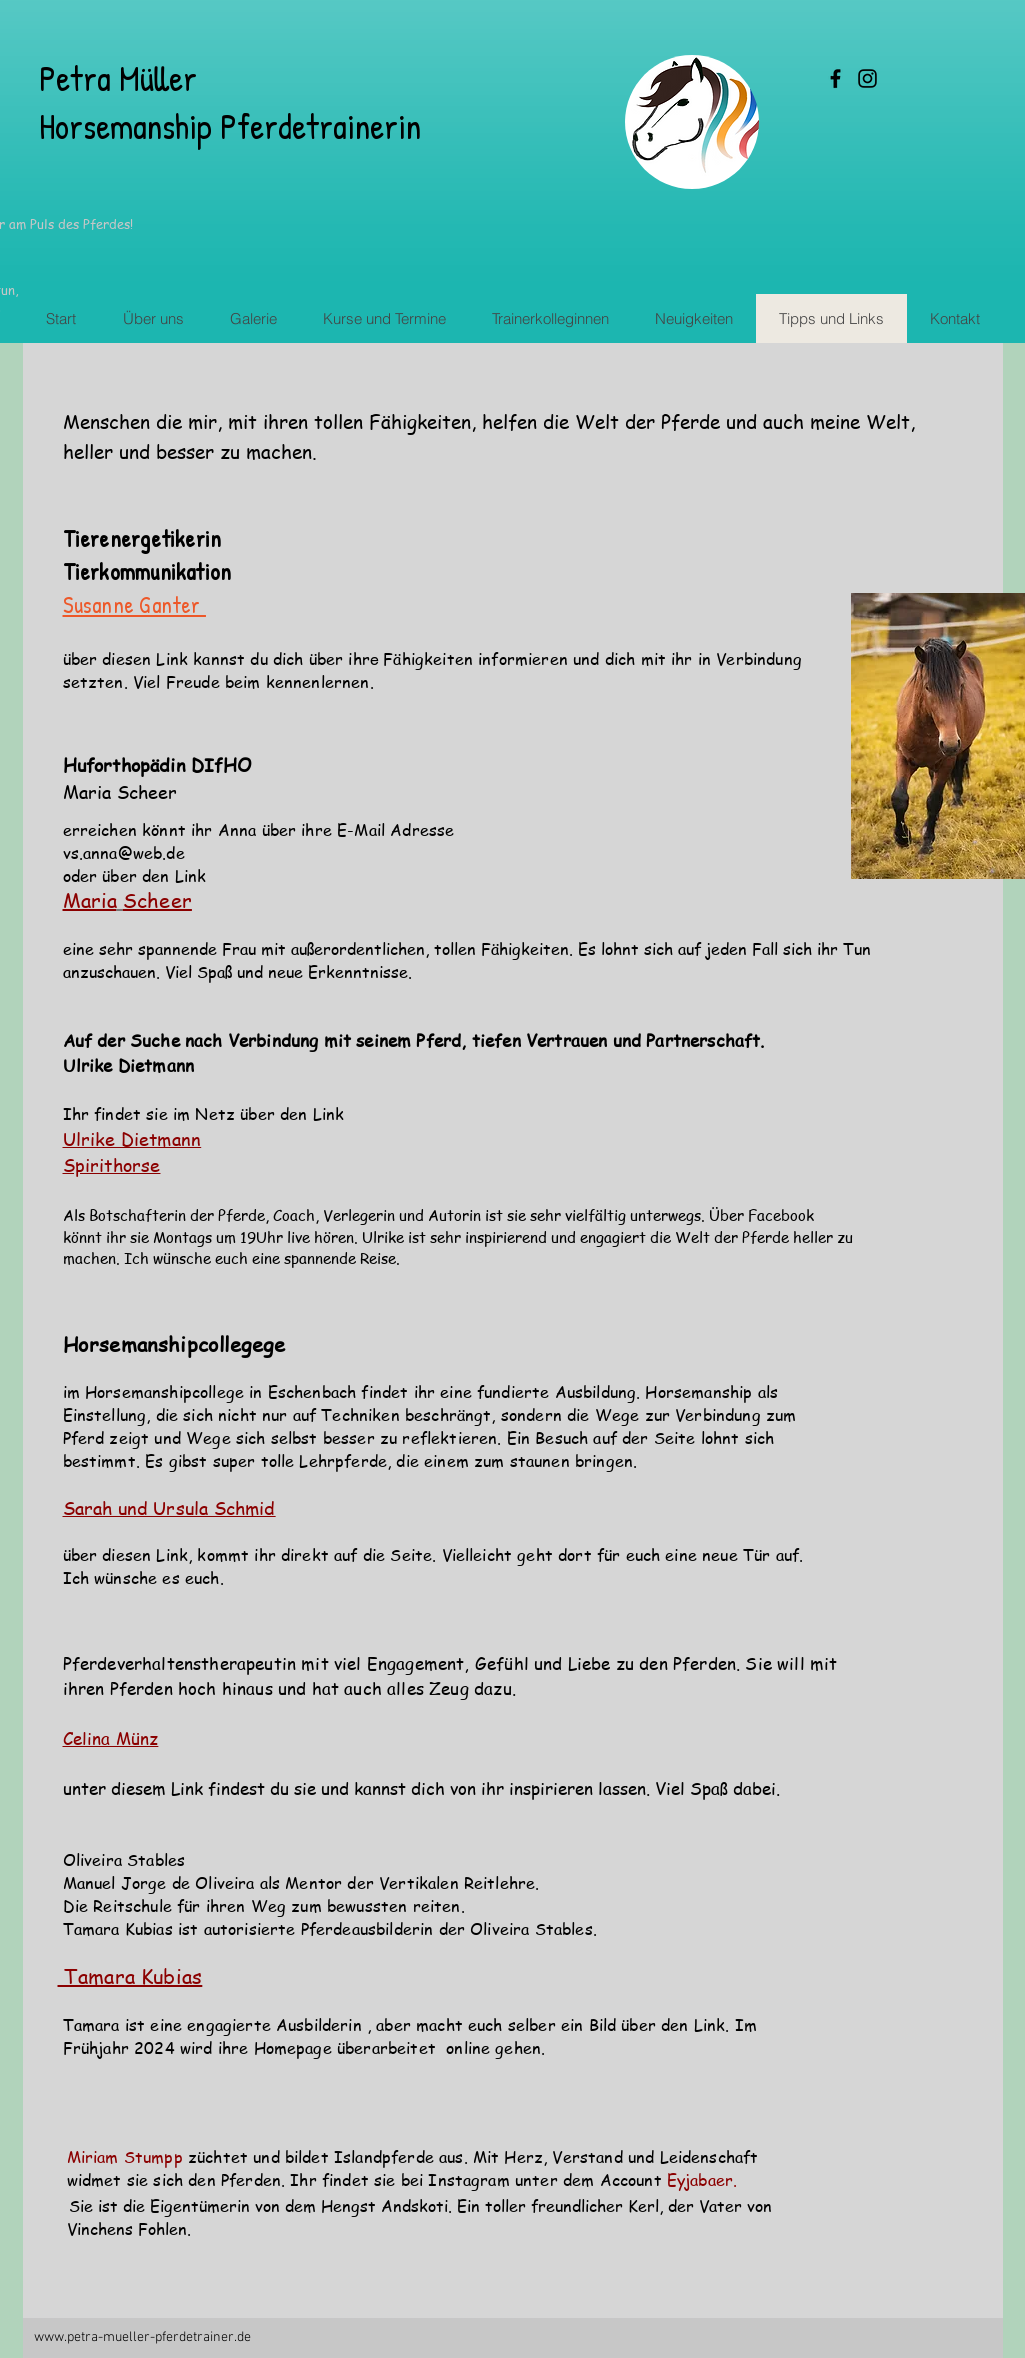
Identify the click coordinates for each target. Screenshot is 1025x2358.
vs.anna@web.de (124, 853)
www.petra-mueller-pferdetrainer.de (142, 2337)
